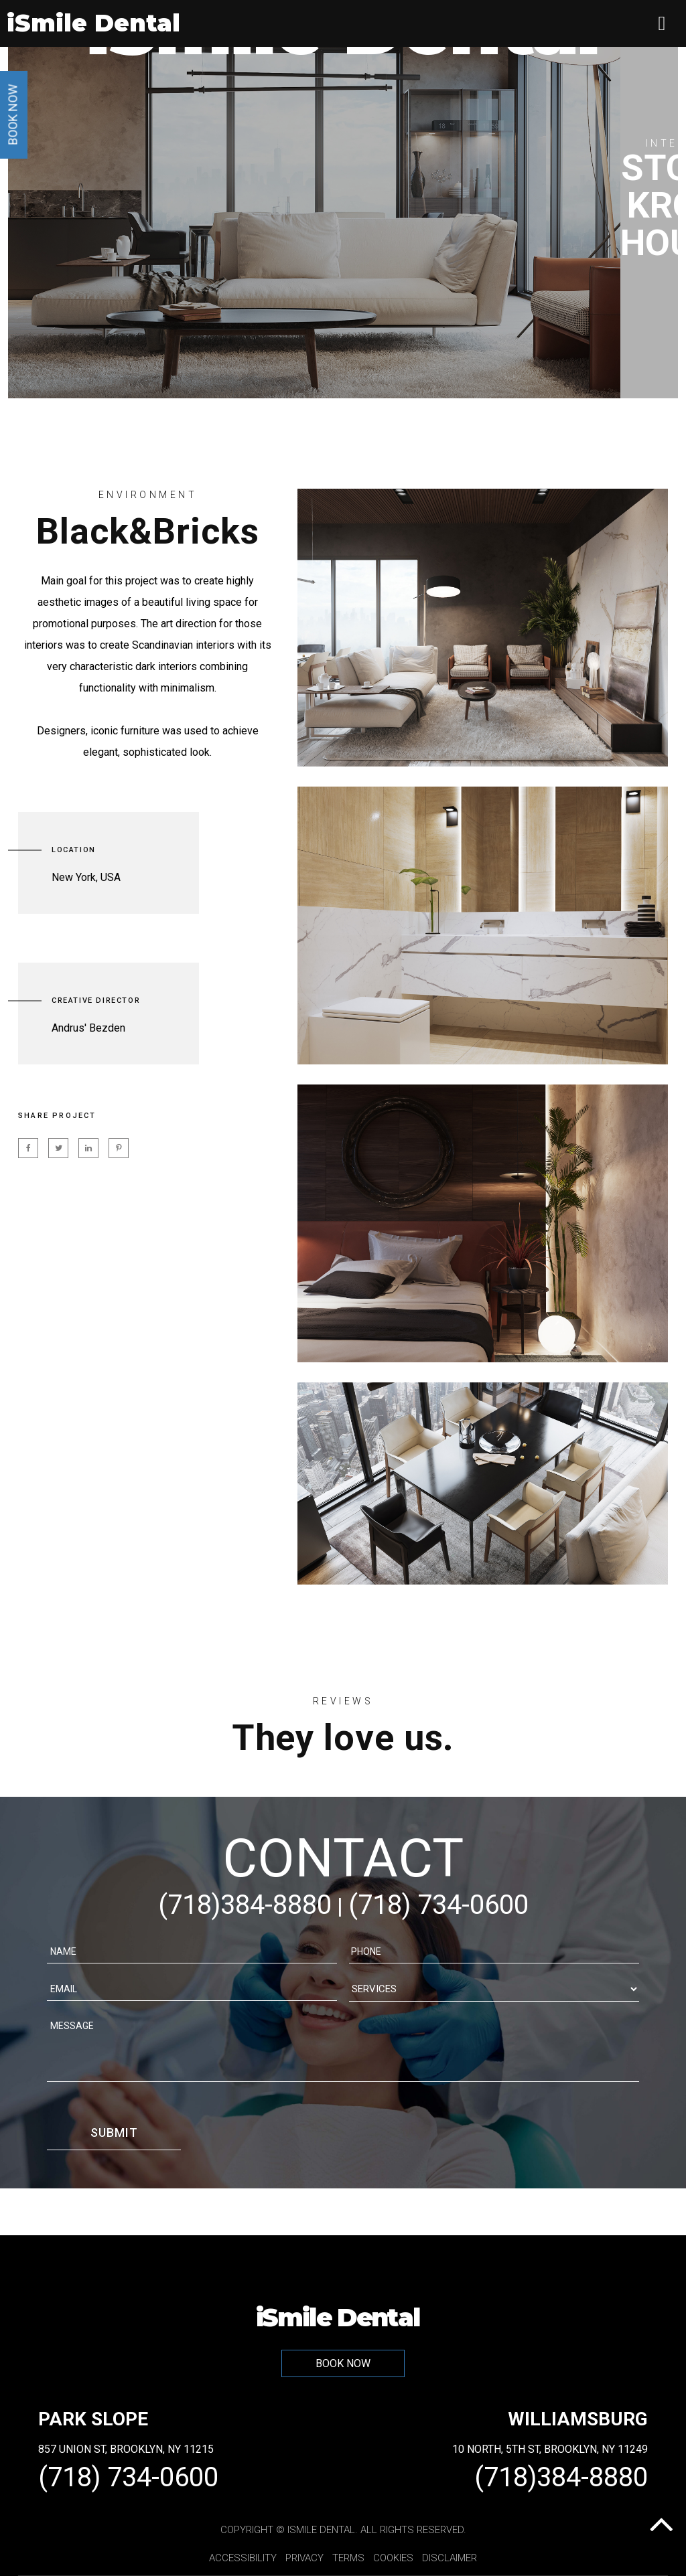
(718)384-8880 (245, 1905)
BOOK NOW (343, 2363)
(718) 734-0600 (438, 1905)
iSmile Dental (338, 2316)
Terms (348, 2558)
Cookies (393, 2558)
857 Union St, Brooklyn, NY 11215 (126, 2449)
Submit (114, 2132)
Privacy (304, 2558)
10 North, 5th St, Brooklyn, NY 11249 (550, 2449)
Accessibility (243, 2558)
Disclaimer (449, 2558)
